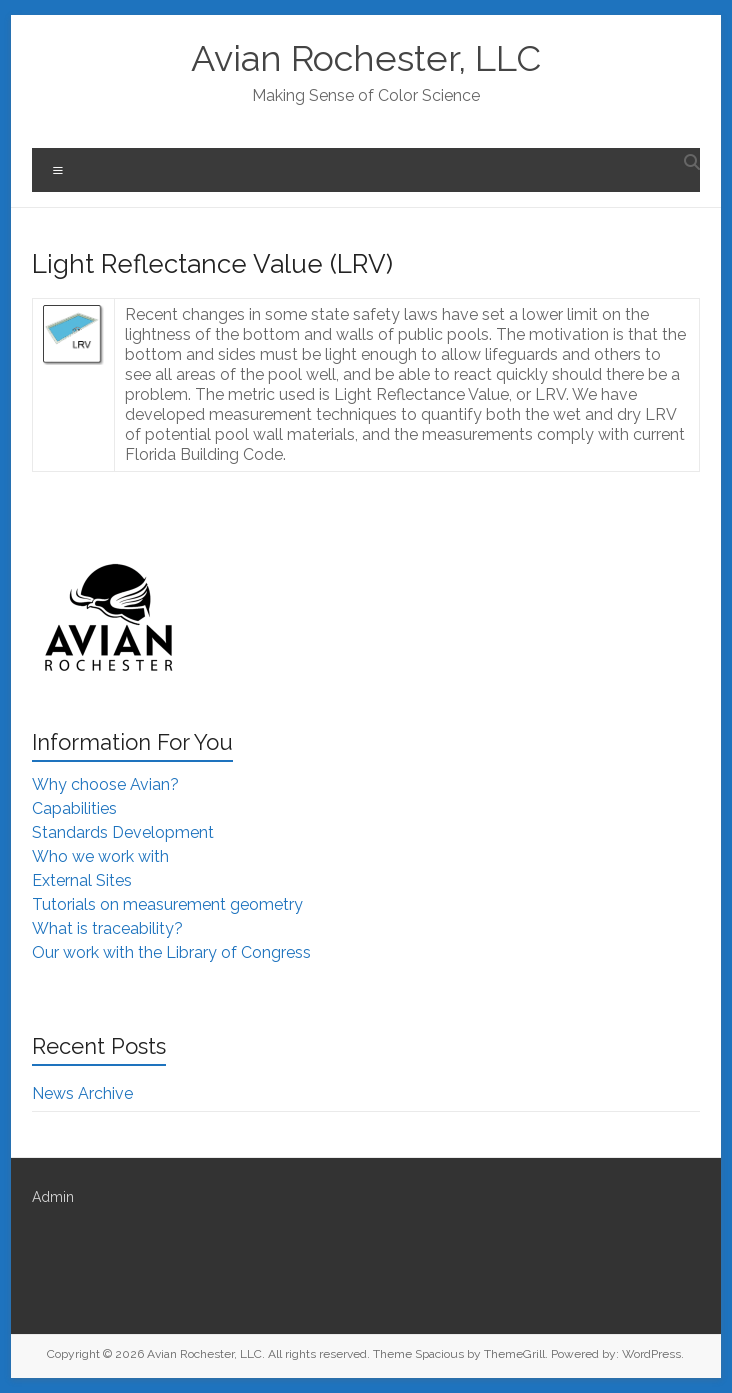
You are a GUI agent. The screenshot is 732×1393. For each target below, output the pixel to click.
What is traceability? (107, 928)
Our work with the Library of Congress (171, 952)
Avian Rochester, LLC (366, 58)
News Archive (82, 1093)
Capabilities (74, 808)
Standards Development (123, 832)
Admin (53, 1197)
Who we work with (100, 856)
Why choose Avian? (105, 784)
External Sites (82, 880)
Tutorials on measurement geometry (167, 904)
